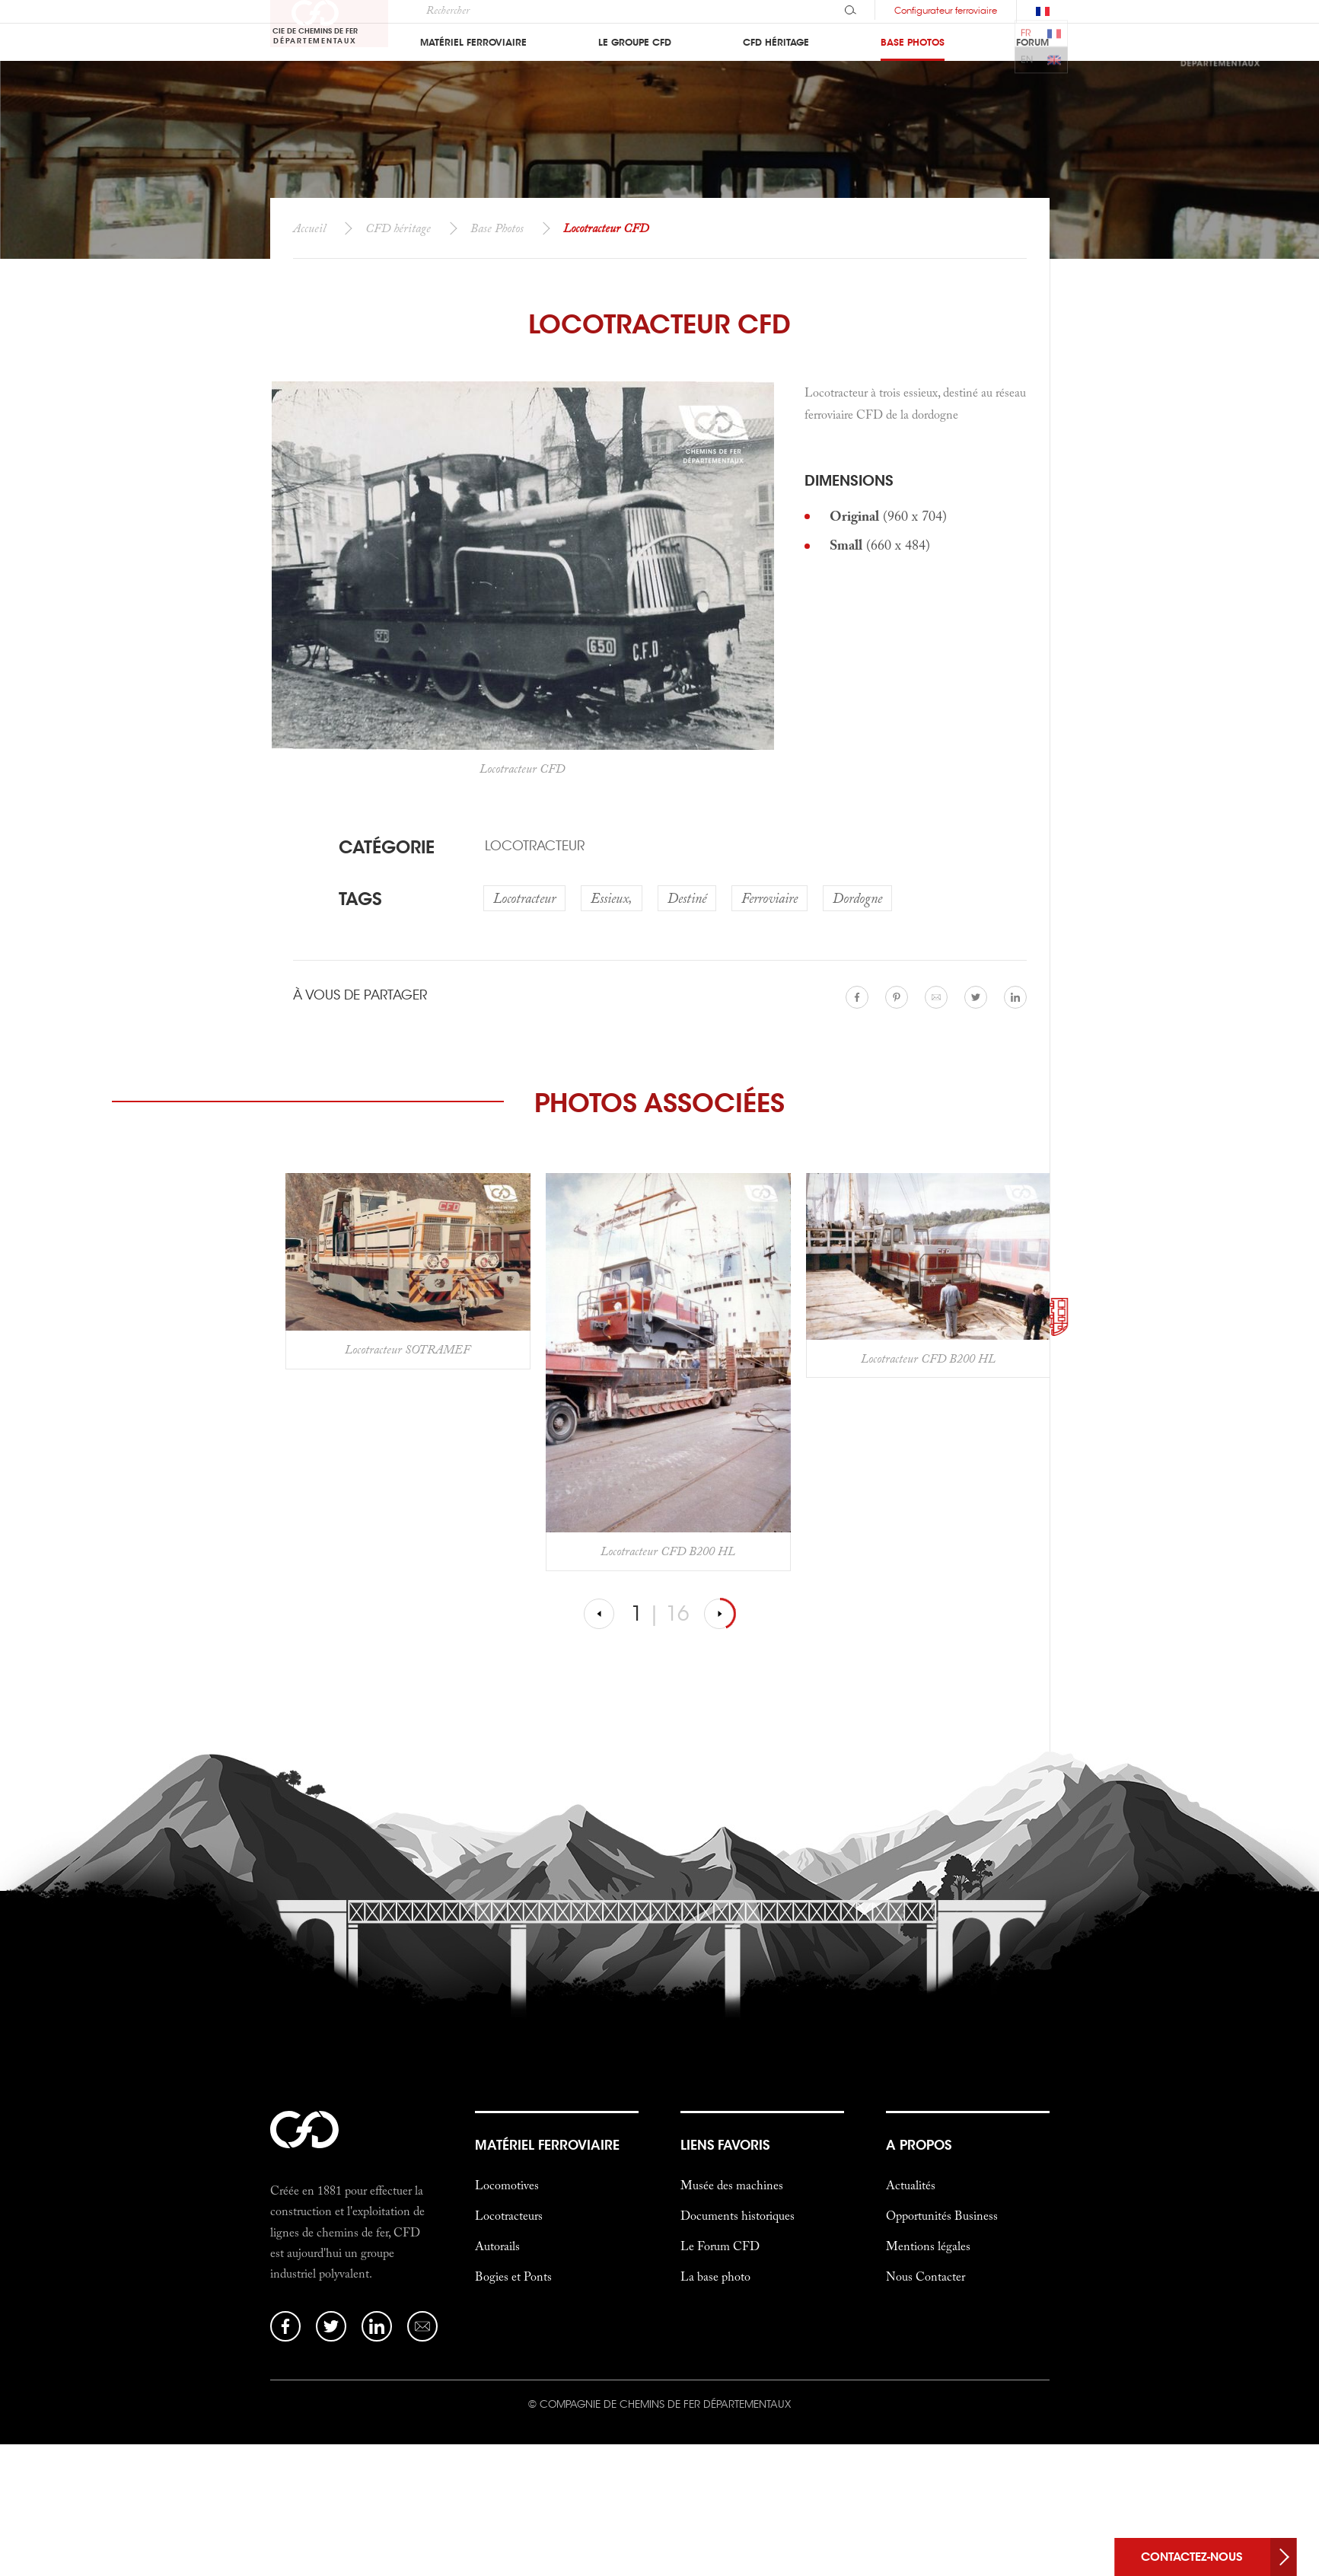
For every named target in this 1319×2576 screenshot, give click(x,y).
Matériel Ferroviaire (547, 2145)
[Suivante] (720, 1614)
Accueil (309, 227)
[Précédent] (600, 1614)
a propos (918, 2145)
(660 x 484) (880, 544)
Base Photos (497, 227)
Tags (360, 899)
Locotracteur (535, 845)
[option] (407, 1271)
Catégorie (387, 847)
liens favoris (724, 2145)
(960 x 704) (888, 515)
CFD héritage (398, 227)
